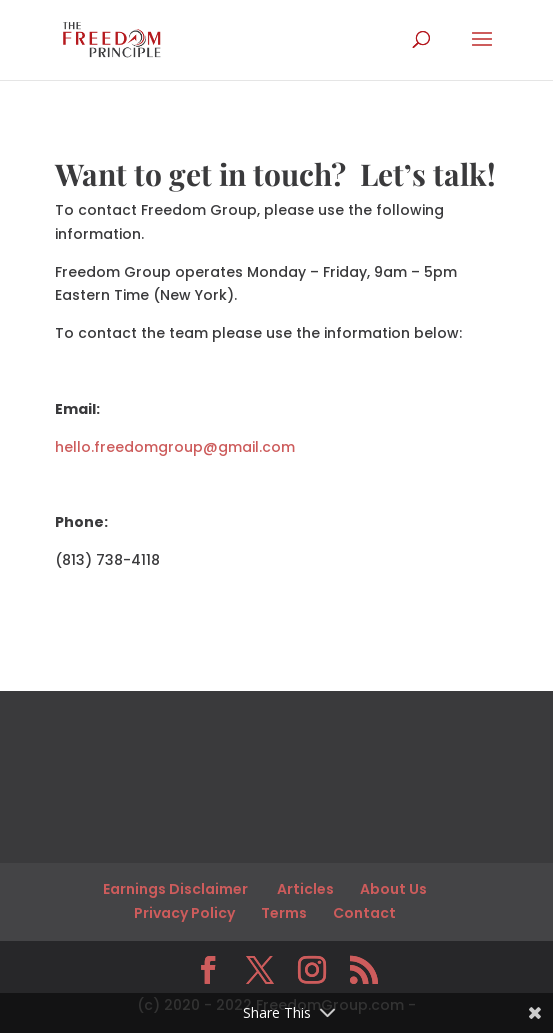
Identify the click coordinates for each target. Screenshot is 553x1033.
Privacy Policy (184, 913)
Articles (305, 889)
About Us (393, 889)
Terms (284, 913)
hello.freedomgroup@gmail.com (175, 447)
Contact (364, 913)
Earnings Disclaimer (177, 889)
